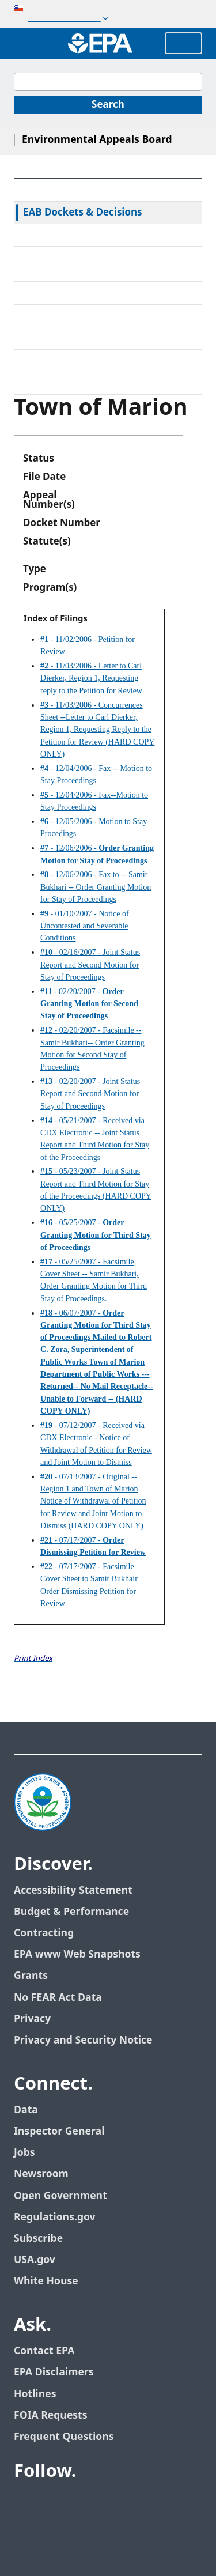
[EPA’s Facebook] (25, 2503)
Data (26, 2110)
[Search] (108, 105)
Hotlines (35, 2394)
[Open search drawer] (25, 43)
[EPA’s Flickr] (108, 2503)
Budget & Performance (71, 1912)
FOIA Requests (50, 2415)
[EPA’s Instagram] (135, 2503)
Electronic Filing (59, 315)
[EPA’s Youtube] (80, 2503)
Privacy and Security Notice (83, 2040)
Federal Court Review (71, 235)
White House (46, 2281)
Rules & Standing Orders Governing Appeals (104, 264)
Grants (31, 1976)
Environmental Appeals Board (97, 139)
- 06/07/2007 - (96, 1362)
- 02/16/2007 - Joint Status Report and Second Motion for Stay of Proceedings (90, 964)
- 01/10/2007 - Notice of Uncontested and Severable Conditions (84, 926)
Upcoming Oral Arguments (84, 338)
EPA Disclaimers (54, 2372)
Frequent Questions (63, 2437)
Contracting (44, 1933)
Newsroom (41, 2174)
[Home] (100, 43)
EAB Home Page (60, 190)
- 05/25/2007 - (95, 1235)
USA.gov (34, 2260)
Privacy (32, 2019)
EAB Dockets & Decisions (82, 212)
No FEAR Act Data (58, 1998)
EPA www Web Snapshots (77, 1954)
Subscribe (38, 2239)
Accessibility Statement (73, 1890)
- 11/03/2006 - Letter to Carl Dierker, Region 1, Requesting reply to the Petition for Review (91, 678)
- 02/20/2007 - (89, 1004)
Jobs (24, 2153)
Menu (183, 43)
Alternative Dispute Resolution (92, 292)
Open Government (60, 2196)
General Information (70, 383)
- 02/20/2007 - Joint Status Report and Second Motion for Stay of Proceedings (90, 1094)
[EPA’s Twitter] (53, 2503)
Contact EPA (44, 2351)
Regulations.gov (55, 2217)
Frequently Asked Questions (87, 360)
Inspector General (59, 2131)
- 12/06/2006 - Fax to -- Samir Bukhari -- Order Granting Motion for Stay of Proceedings (95, 887)
